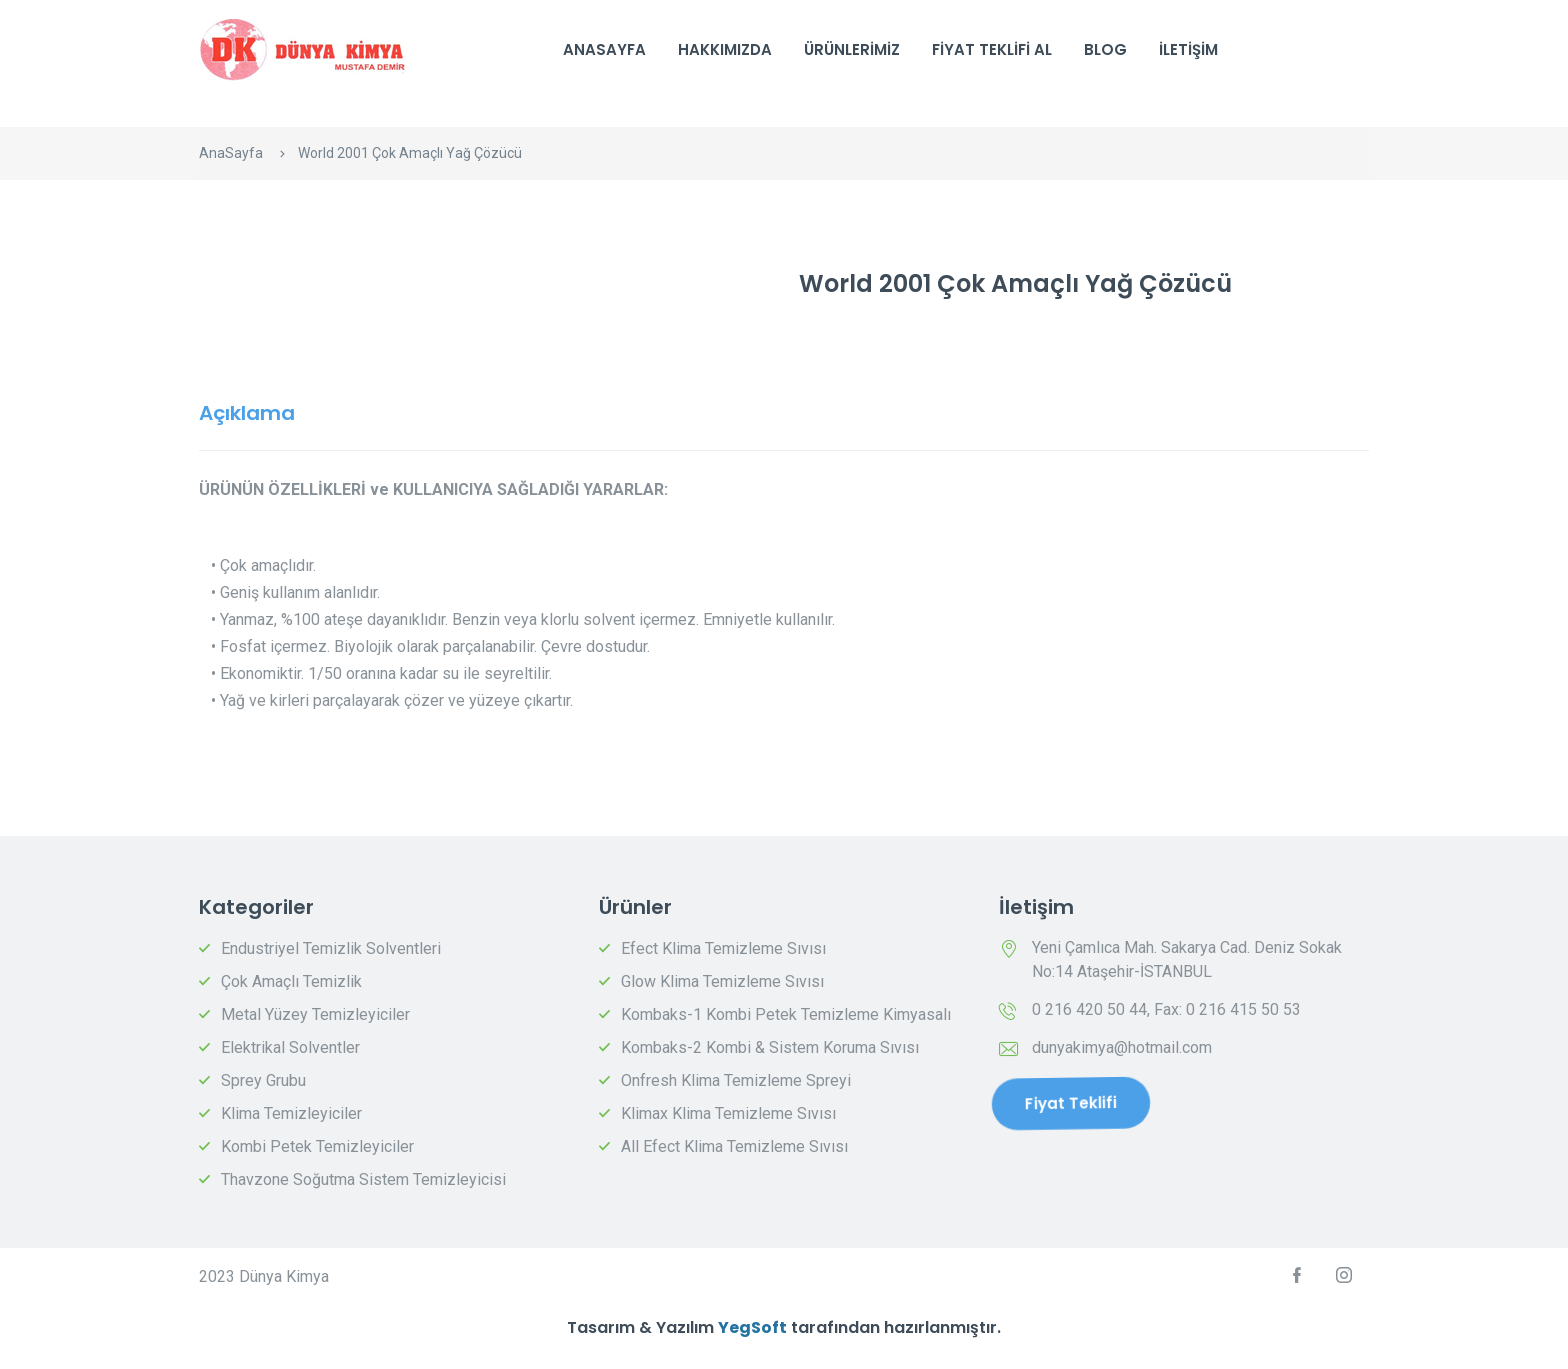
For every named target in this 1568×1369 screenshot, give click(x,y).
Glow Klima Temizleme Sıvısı (722, 981)
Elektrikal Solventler (290, 1047)
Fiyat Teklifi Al (992, 49)
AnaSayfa (604, 49)
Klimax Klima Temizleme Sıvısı (728, 1113)
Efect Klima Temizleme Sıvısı (723, 948)
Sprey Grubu (263, 1080)
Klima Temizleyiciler (291, 1113)
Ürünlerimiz (852, 49)
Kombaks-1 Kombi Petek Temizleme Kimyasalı (786, 1014)
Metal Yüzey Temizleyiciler (315, 1014)
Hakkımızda (725, 49)
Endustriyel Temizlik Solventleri (331, 948)
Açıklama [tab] (247, 413)
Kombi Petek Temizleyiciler (317, 1146)
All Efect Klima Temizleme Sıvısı (734, 1146)
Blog (1105, 49)
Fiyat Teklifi (1070, 1103)
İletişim (1188, 49)
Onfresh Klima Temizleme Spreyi (736, 1080)
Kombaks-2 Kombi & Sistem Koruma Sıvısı (770, 1047)
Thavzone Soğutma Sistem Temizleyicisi (363, 1179)
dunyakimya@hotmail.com (1122, 1047)
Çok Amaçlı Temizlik (291, 981)
